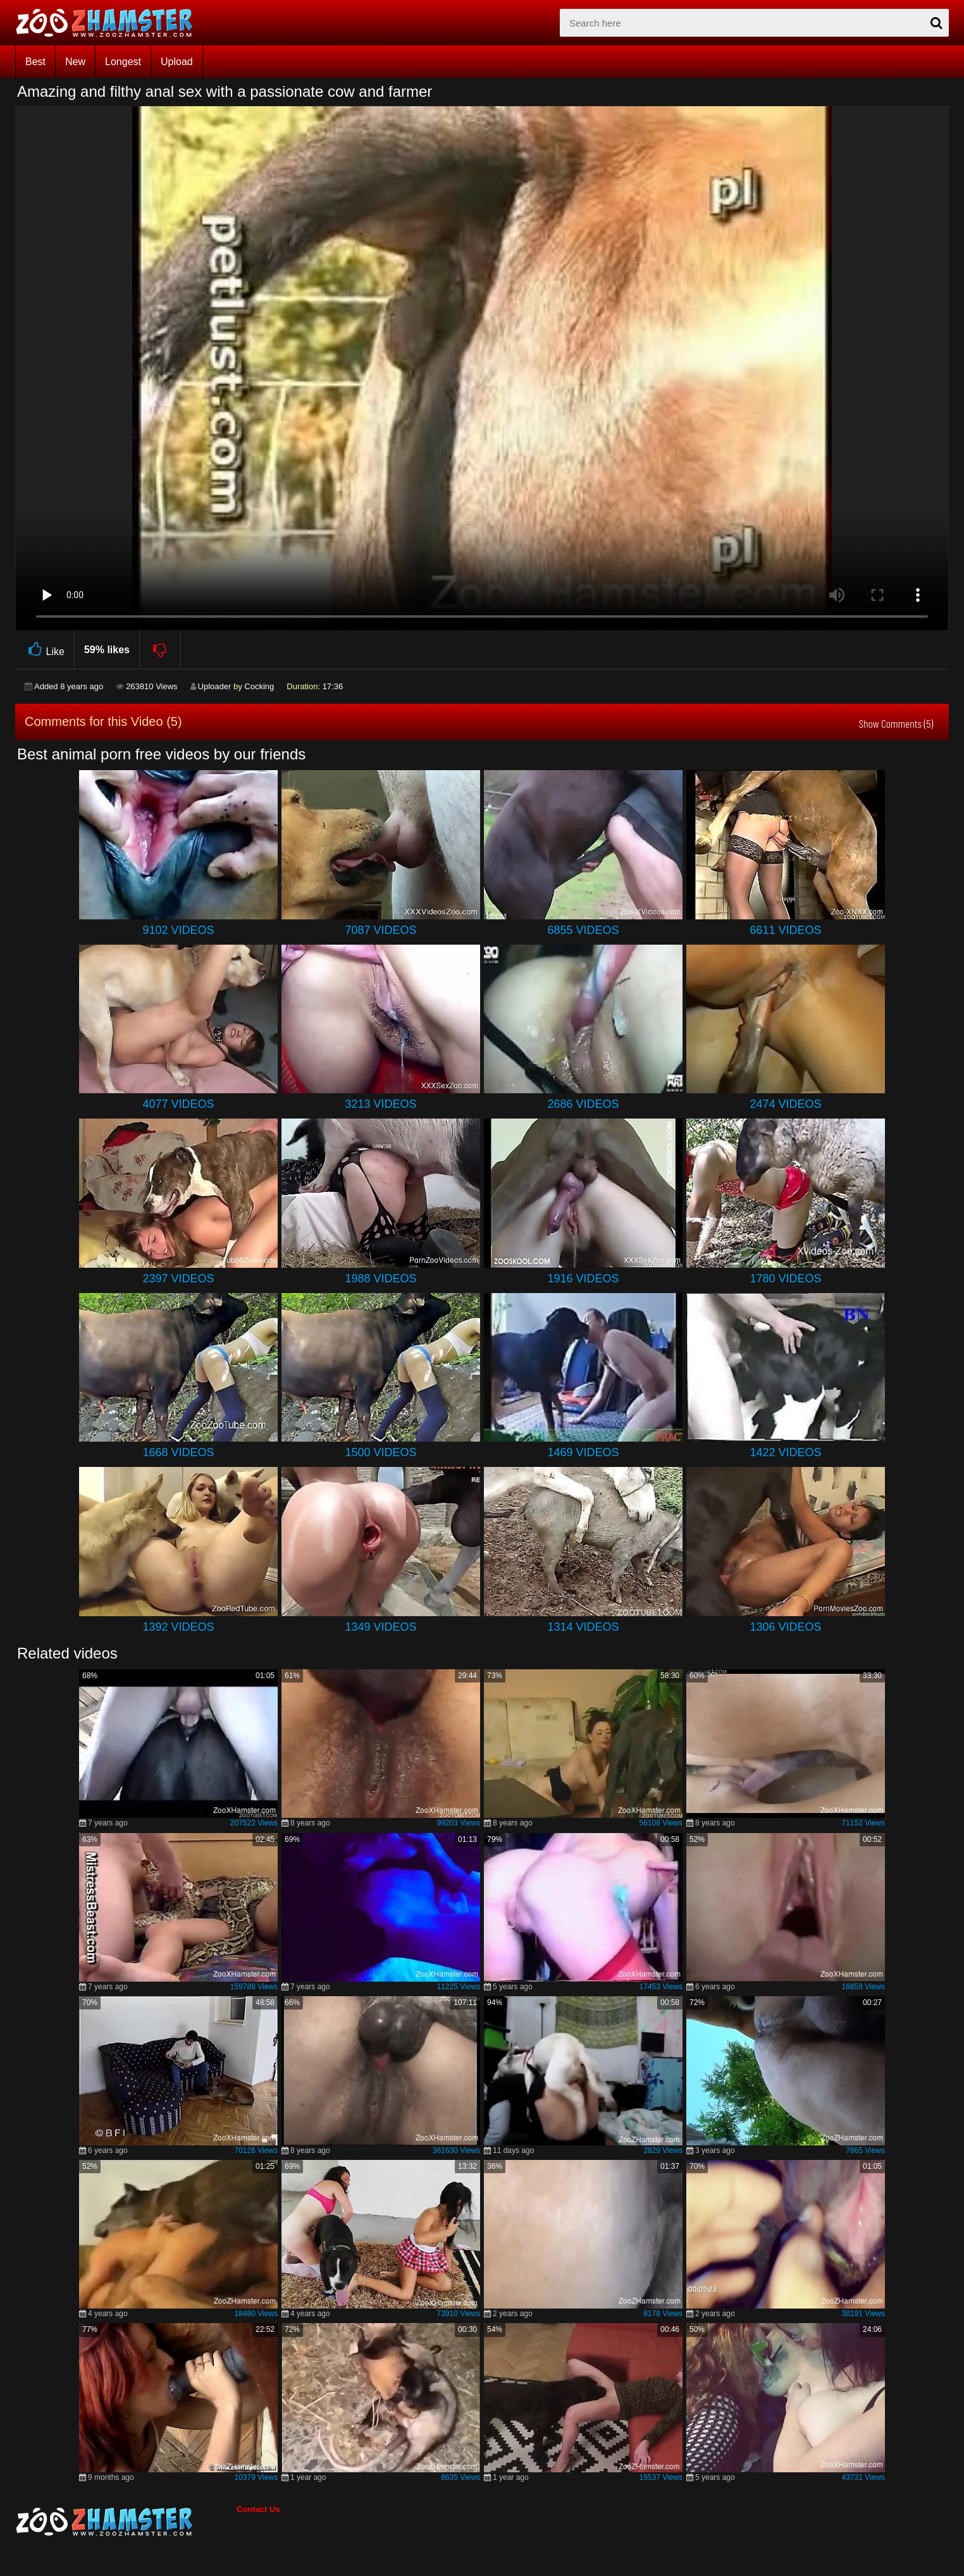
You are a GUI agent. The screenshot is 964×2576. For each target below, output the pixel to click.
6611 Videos (785, 930)
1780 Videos (785, 1278)
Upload (177, 61)
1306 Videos (785, 1627)
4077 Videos (178, 1104)
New (75, 61)
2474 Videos (785, 1104)
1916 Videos (583, 1278)
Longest (123, 61)
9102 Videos (178, 930)
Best (35, 61)
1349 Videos (380, 1627)
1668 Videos (178, 1452)
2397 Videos (178, 1278)
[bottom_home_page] (126, 2521)
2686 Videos (583, 1104)
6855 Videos (583, 930)
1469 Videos (583, 1452)
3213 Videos (380, 1104)
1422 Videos (785, 1452)
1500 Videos (380, 1452)
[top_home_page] (110, 22)
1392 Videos (178, 1627)
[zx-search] (754, 23)
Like (45, 649)
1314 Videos (583, 1627)
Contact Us (258, 2509)
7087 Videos (380, 930)
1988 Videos (380, 1278)
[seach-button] (936, 23)
